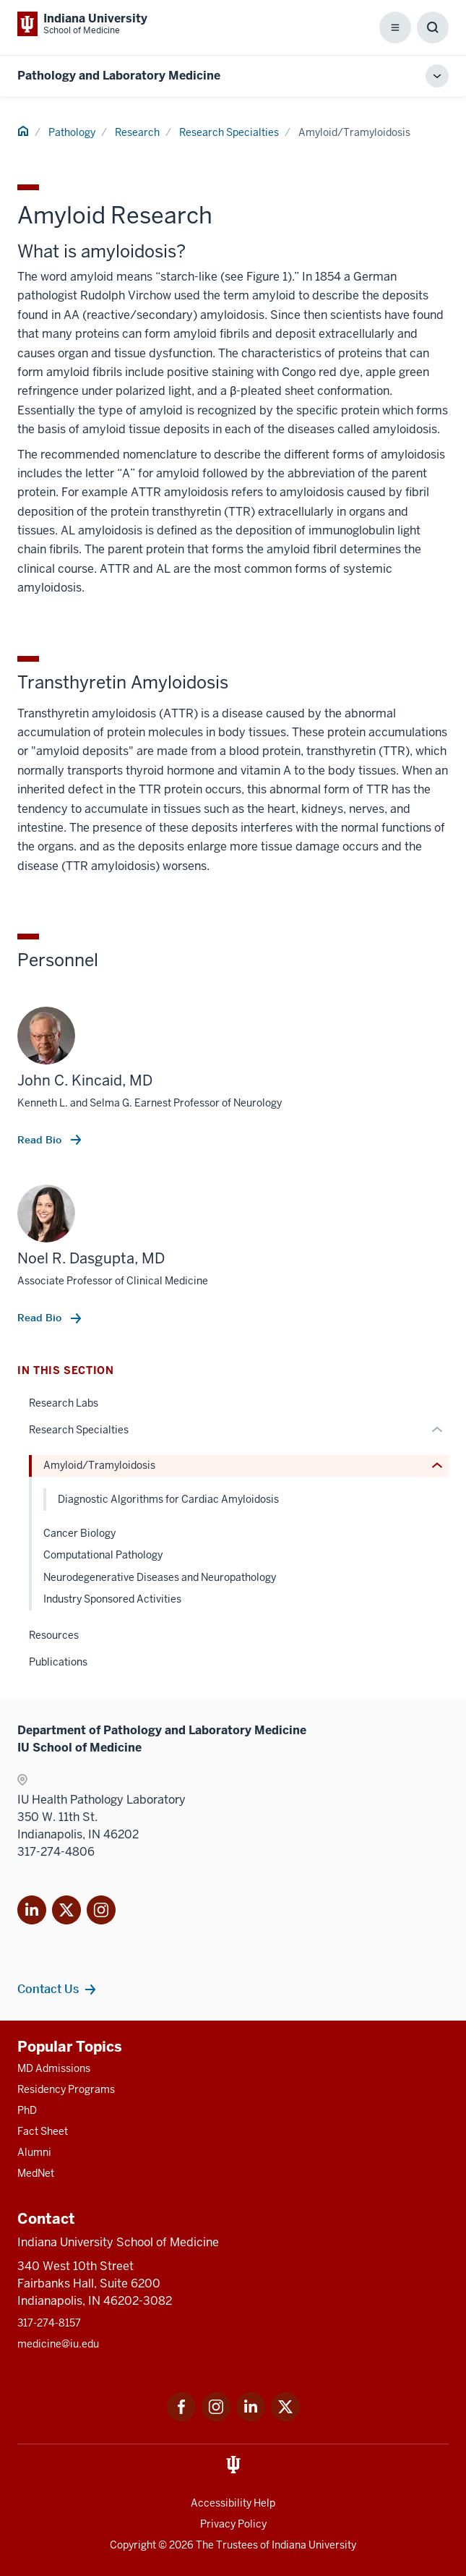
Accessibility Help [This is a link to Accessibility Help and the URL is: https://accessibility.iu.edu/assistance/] (233, 2502)
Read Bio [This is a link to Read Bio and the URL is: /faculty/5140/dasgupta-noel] (40, 1317)
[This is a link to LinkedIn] (31, 1912)
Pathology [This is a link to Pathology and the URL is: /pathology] (71, 132)
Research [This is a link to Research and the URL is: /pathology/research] (137, 132)
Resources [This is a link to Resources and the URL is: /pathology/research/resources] (54, 1635)
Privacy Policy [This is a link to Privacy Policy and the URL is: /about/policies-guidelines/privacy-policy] (233, 2523)
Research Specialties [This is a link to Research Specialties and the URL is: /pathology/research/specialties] (229, 132)
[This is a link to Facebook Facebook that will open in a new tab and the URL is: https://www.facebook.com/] (181, 2417)
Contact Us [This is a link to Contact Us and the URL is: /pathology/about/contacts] (48, 1989)
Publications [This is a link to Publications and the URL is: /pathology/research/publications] (58, 1661)
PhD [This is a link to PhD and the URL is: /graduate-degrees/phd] (27, 2110)
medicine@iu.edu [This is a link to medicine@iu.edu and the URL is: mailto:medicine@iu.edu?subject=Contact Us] (58, 2343)
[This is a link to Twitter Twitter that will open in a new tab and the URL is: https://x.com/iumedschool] (285, 2417)
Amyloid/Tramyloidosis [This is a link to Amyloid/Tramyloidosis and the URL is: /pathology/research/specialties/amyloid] (99, 1465)
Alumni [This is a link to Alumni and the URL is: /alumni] (34, 2152)
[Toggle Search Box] (433, 27)
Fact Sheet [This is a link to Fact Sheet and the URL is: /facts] (42, 2131)
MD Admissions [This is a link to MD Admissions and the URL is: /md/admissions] (53, 2068)
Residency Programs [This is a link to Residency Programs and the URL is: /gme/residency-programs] (66, 2089)
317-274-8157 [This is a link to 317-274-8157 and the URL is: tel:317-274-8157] (49, 2322)
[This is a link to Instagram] (101, 1912)
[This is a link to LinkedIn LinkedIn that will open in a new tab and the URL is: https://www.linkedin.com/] (250, 2417)
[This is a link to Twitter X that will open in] (66, 1912)
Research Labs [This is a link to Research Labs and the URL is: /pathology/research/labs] (63, 1402)
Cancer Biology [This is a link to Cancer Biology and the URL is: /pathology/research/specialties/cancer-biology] (79, 1533)
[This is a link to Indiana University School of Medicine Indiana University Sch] (82, 24)
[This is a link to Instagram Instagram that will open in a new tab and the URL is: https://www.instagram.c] (216, 2417)
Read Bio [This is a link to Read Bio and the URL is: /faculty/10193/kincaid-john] (40, 1139)
